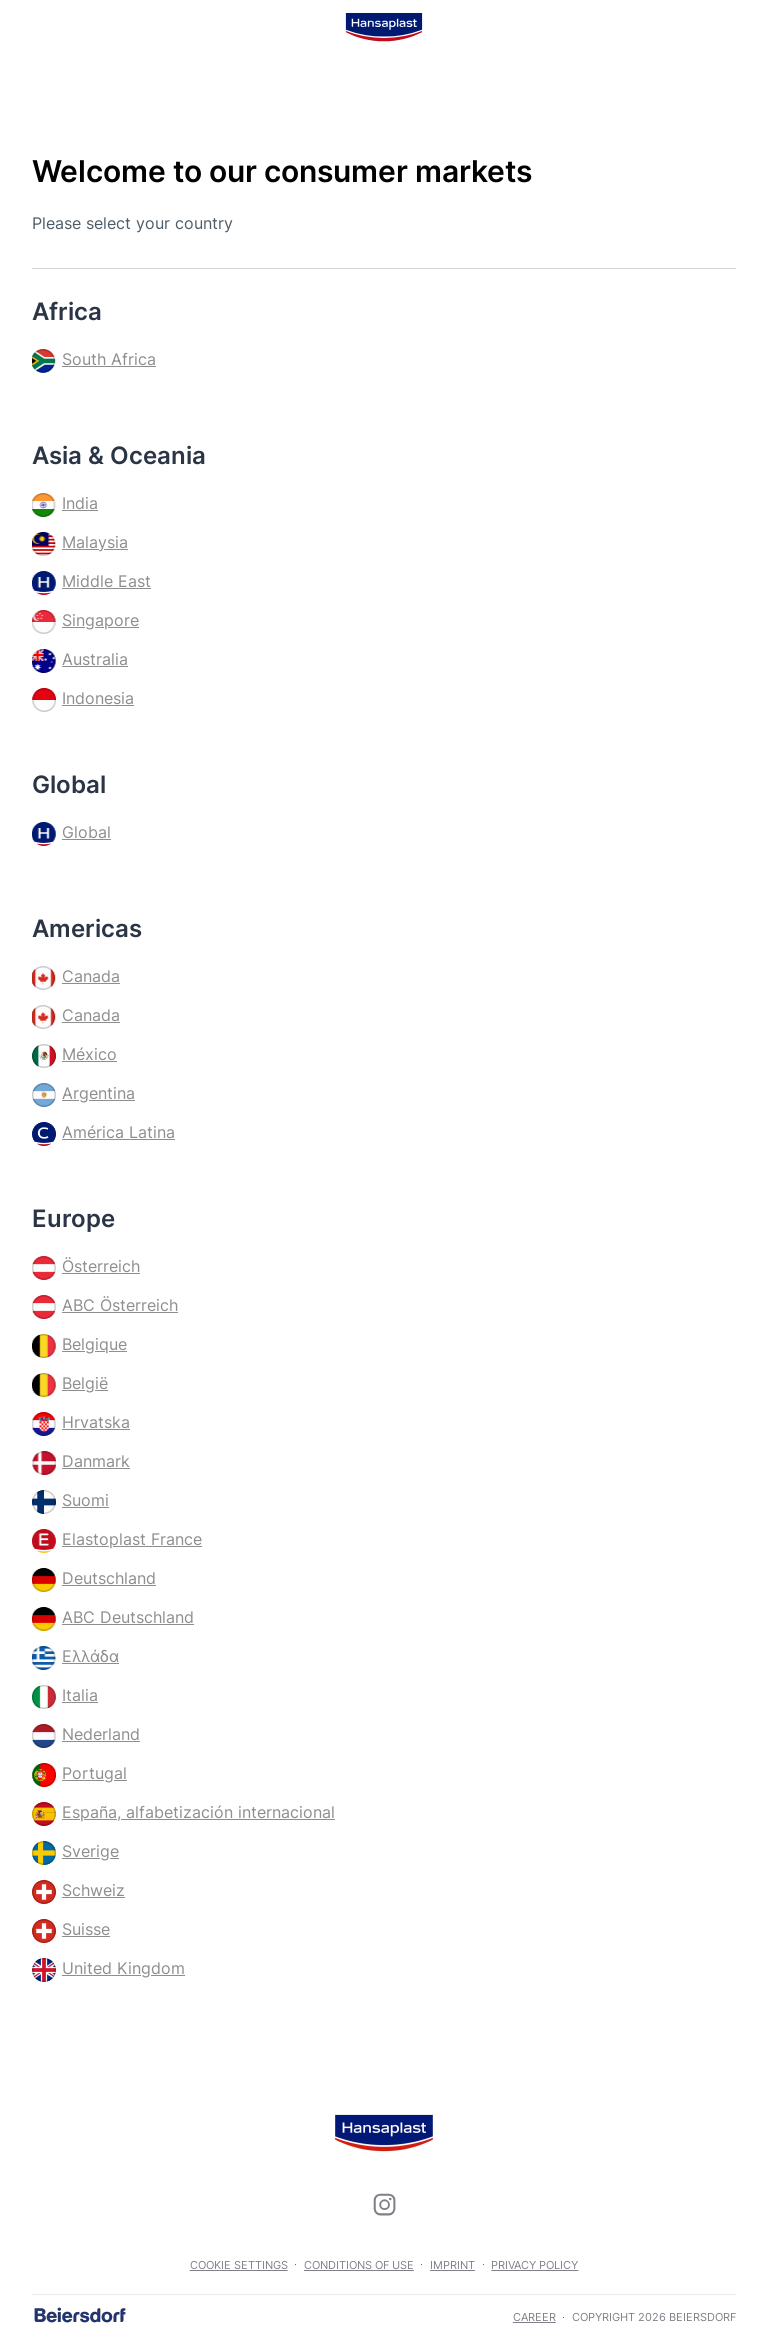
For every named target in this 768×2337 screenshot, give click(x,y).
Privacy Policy (534, 2265)
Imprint (452, 2265)
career (534, 2317)
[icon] (384, 2205)
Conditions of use (359, 2265)
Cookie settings (239, 2265)
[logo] (384, 27)
